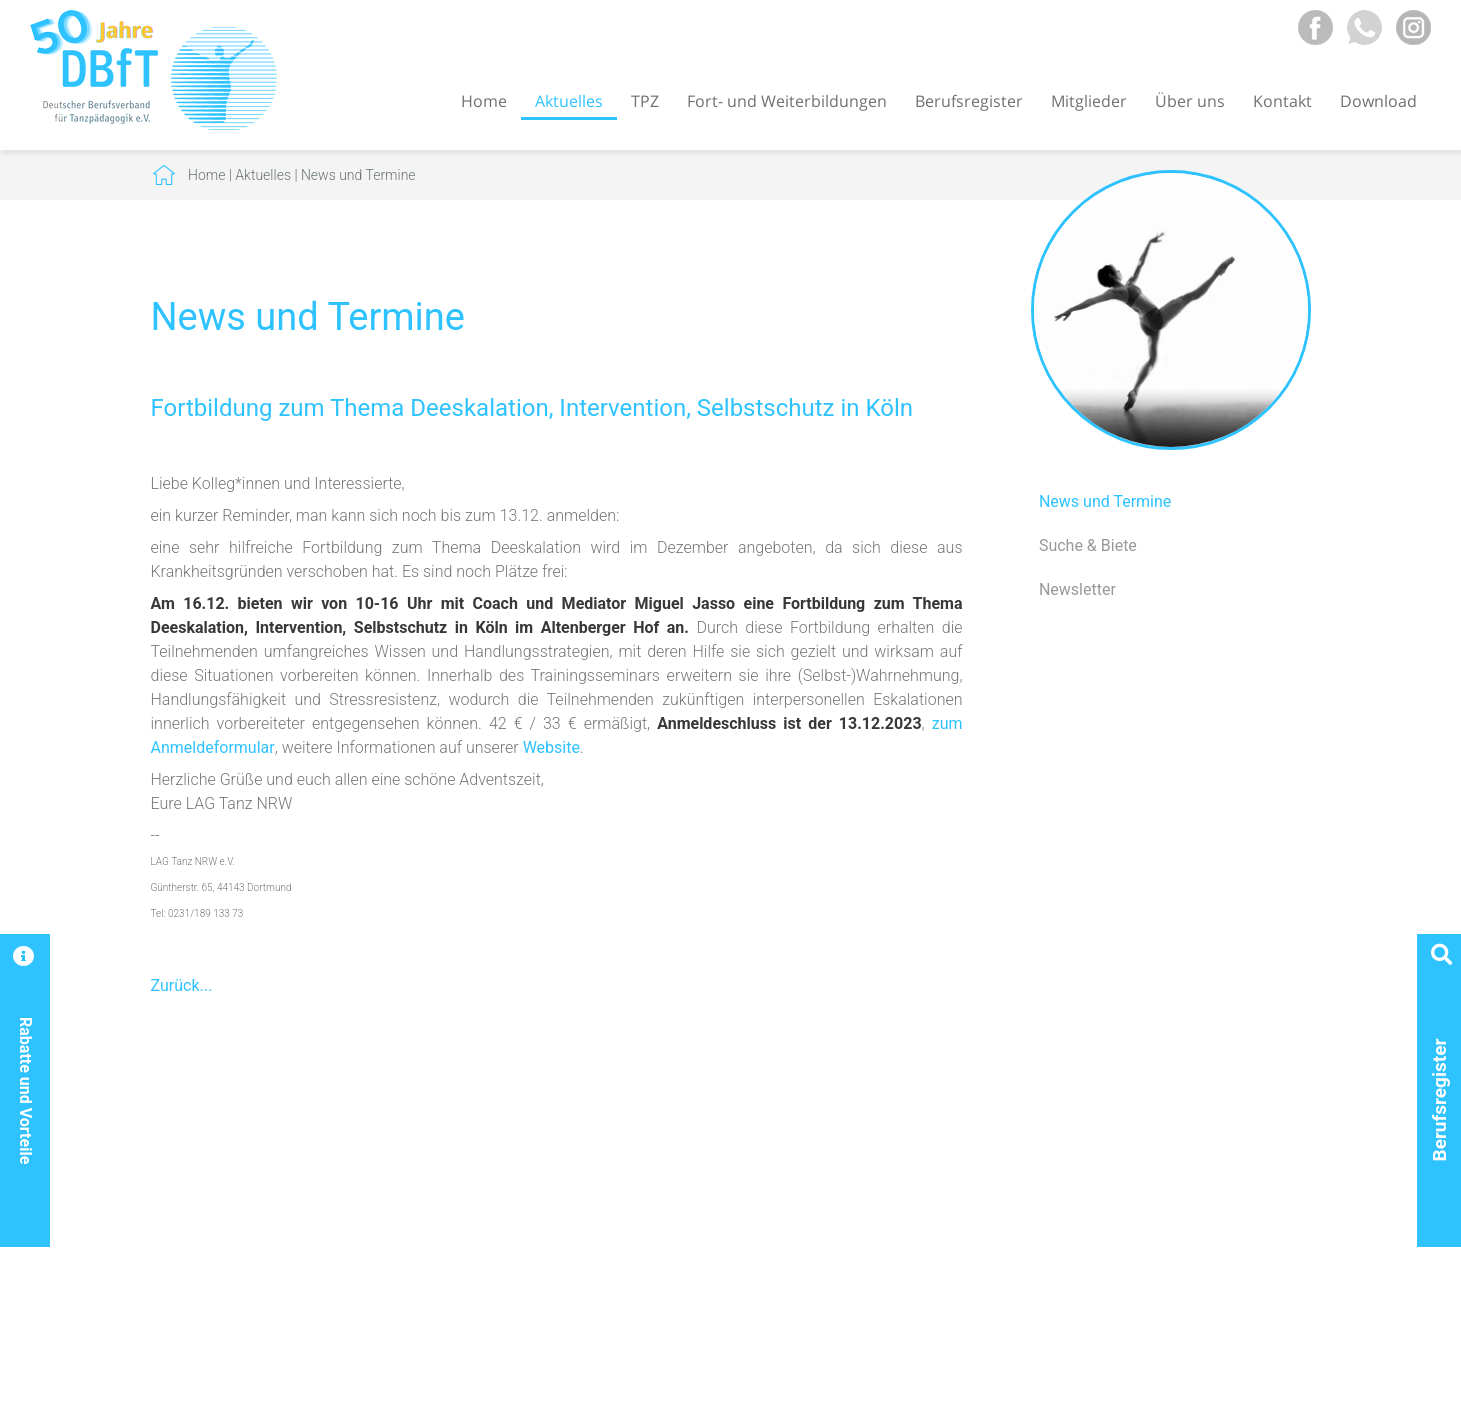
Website (551, 747)
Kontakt (1282, 101)
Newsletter (1077, 589)
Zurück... (182, 985)
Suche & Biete (1088, 545)
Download (1378, 101)
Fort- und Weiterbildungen (787, 101)
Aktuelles (569, 101)
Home (484, 101)
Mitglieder (1089, 101)
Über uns (1190, 101)
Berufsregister (969, 101)
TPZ (645, 101)
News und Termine (358, 175)
